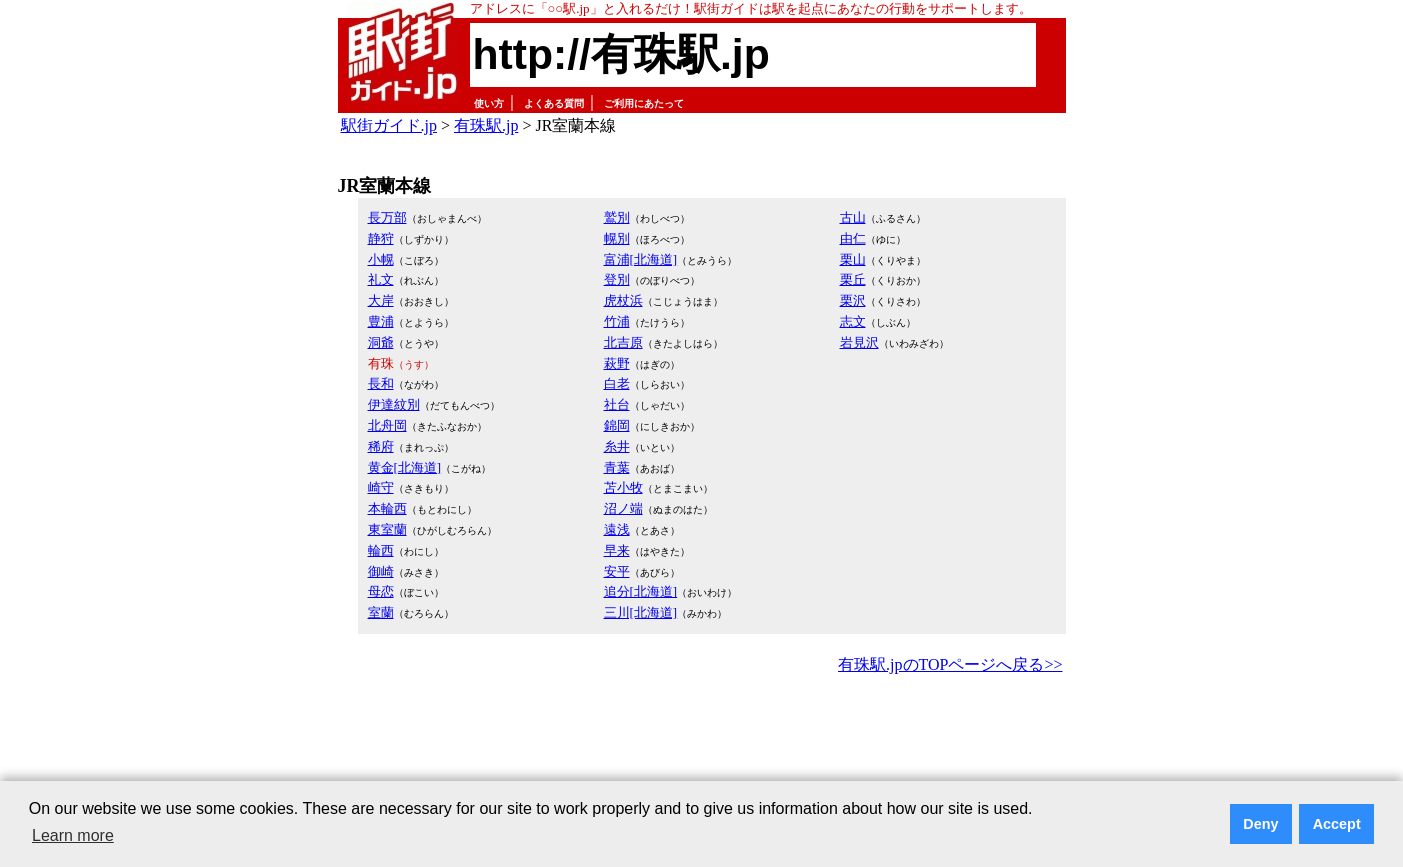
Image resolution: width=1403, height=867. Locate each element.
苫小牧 (623, 487)
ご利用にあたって (644, 103)
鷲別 (617, 217)
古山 (853, 217)
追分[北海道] (641, 591)
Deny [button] (1260, 824)
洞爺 (381, 342)
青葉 (617, 467)
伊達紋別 (394, 404)
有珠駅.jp (486, 125)
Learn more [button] (73, 835)
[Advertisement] (702, 734)
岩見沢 (859, 342)
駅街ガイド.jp (389, 125)
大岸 (381, 300)
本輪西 (387, 508)
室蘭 (381, 612)
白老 (617, 383)
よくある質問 (554, 103)
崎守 (381, 487)
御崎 (381, 571)
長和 (381, 383)
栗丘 (853, 279)
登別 (617, 279)
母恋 (381, 591)
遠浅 (617, 529)
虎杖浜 (623, 300)
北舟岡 (387, 425)
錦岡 (617, 425)
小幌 (381, 259)
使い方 (489, 103)
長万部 (387, 217)
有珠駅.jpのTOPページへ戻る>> (950, 664)
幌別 (617, 238)
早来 (617, 550)
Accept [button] (1337, 824)
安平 (617, 571)
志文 (853, 321)
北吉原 (623, 342)
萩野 (617, 363)
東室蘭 (387, 529)
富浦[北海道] (641, 259)
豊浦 (381, 321)
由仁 (853, 238)
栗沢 (853, 300)
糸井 (617, 446)
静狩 (381, 238)
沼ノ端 (623, 508)
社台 (617, 404)
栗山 (853, 259)
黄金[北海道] (405, 467)
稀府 (381, 446)
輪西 (381, 550)
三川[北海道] (641, 612)
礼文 (381, 279)
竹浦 (617, 321)
